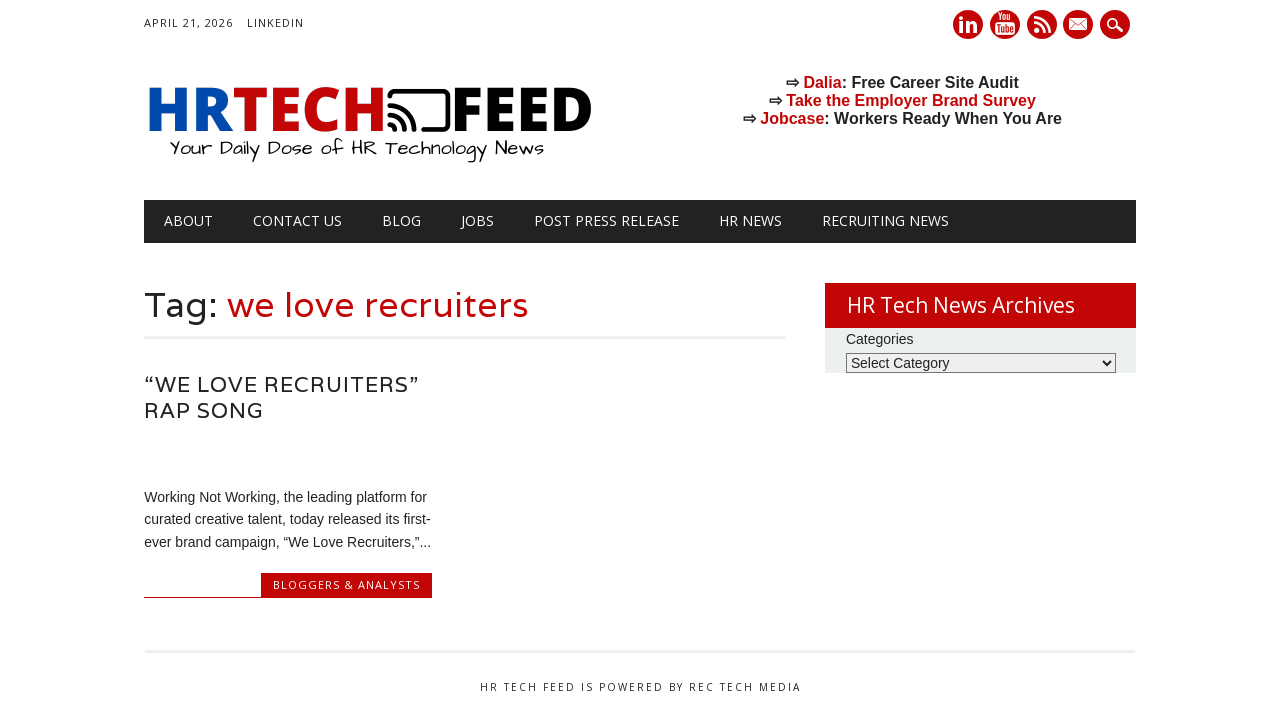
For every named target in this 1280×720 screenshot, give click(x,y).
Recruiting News (885, 220)
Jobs (477, 220)
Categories (880, 339)
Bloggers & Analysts (346, 584)
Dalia (822, 82)
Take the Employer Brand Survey (911, 100)
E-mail (1081, 26)
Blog (401, 220)
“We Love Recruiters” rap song (281, 397)
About (188, 220)
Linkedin (968, 24)
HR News (750, 220)
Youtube (1005, 24)
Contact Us (297, 220)
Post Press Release (606, 220)
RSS (1042, 24)
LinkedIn (275, 22)
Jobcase (792, 118)
